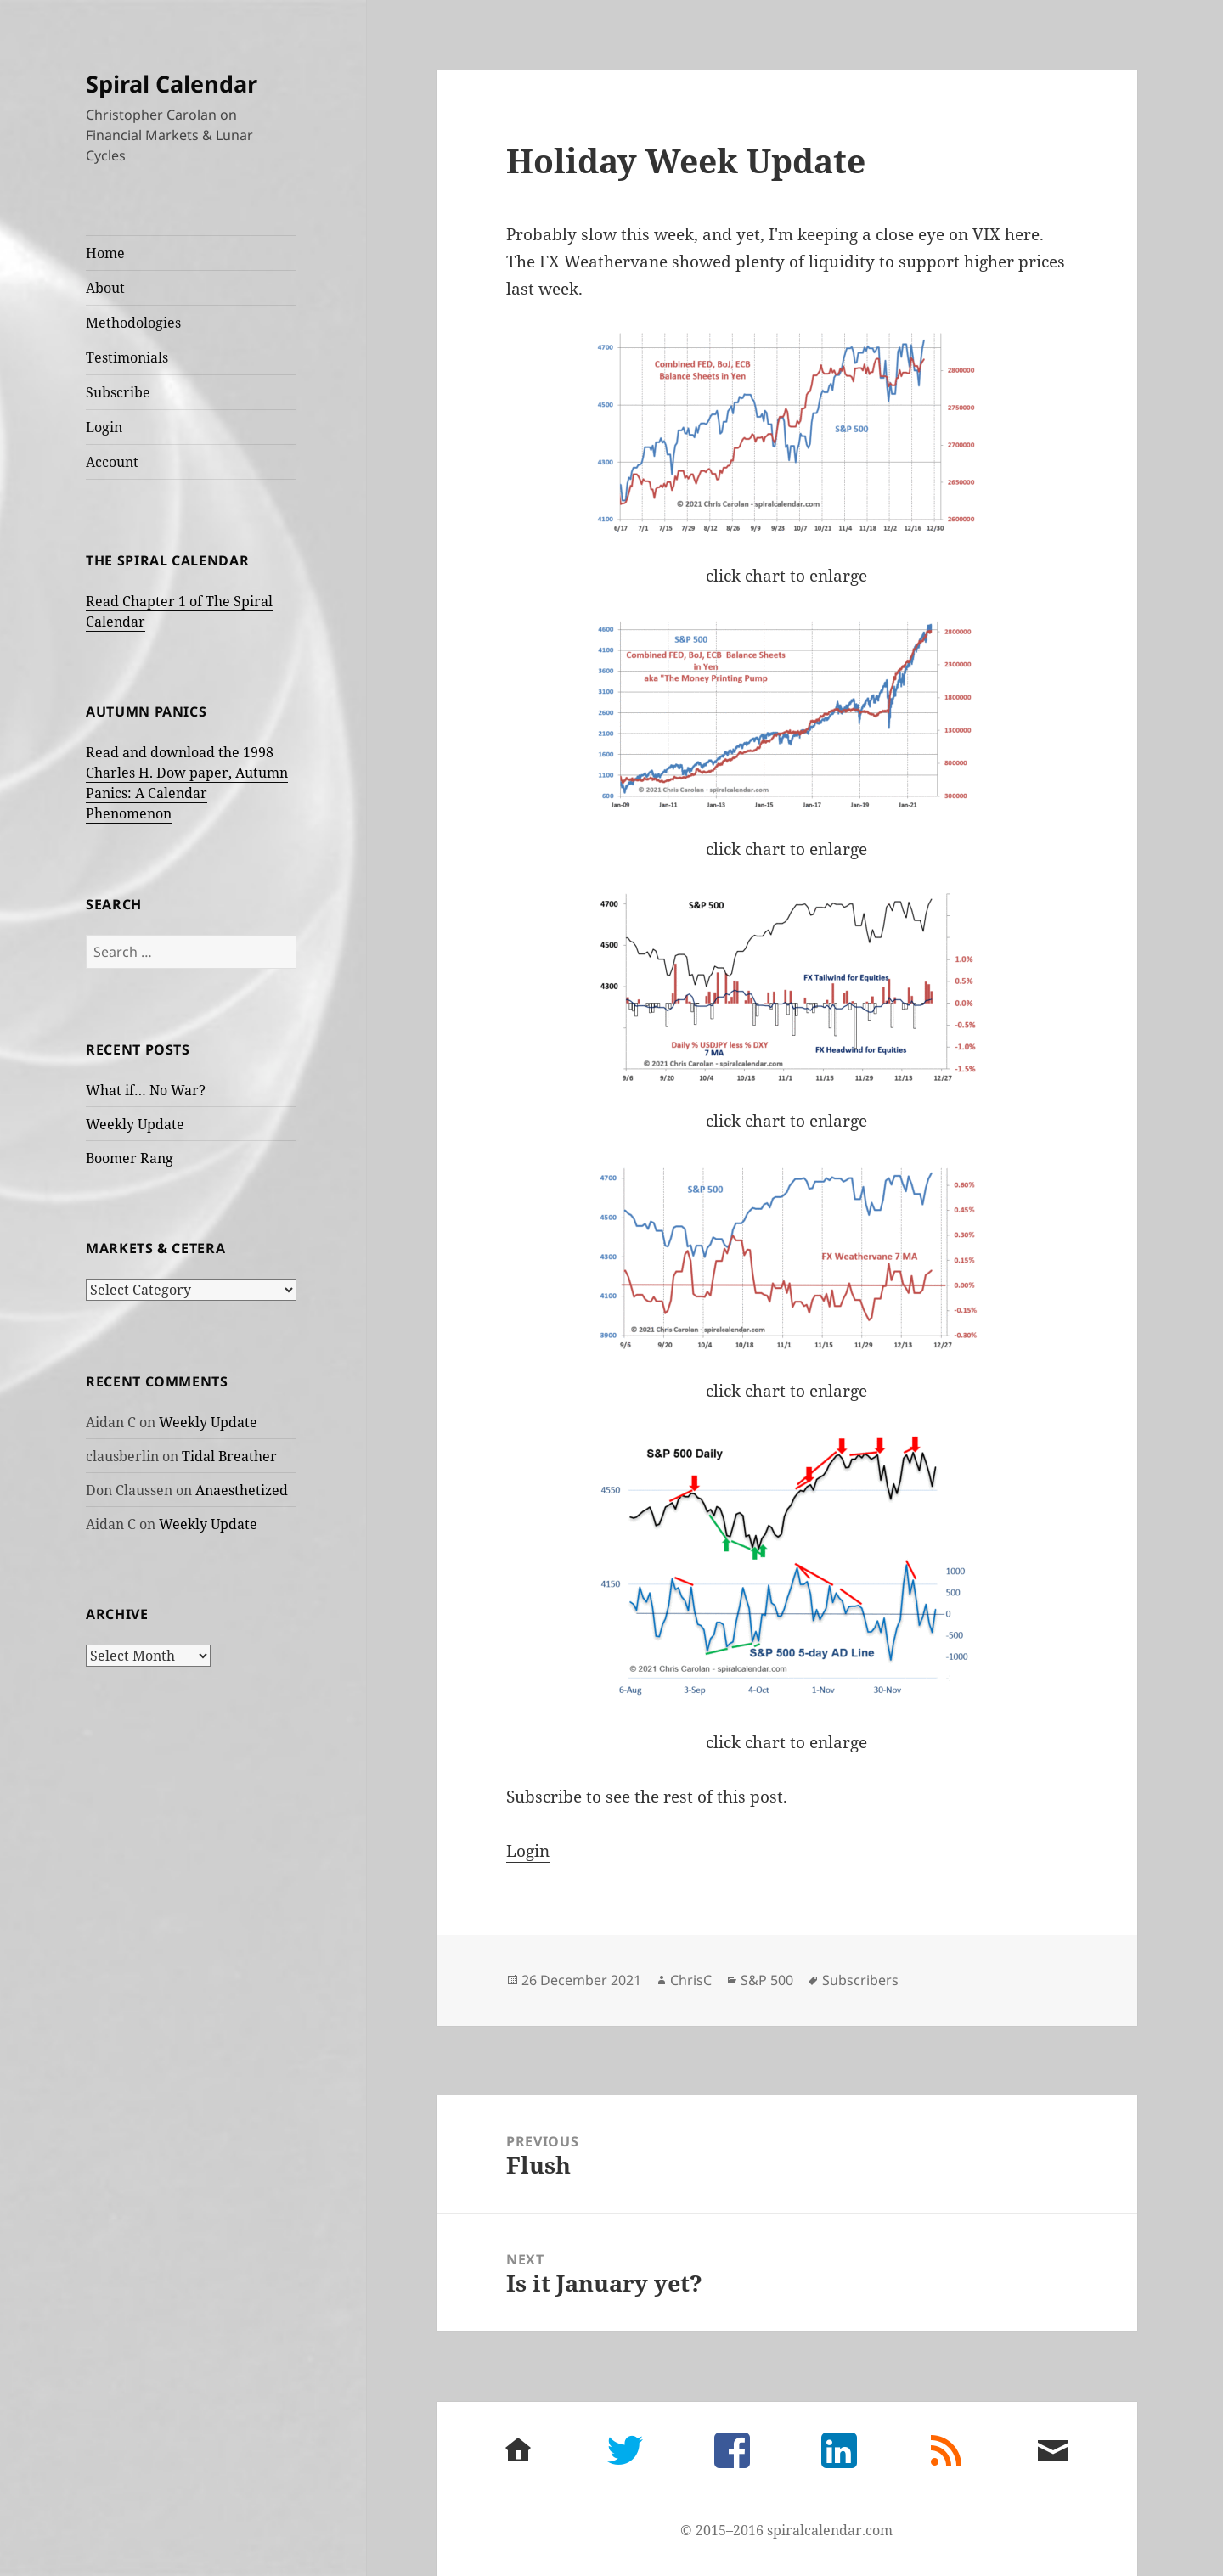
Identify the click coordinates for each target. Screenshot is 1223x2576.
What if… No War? (146, 1090)
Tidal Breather (229, 1456)
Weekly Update (135, 1124)
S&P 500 (767, 1980)
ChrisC (691, 1980)
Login (104, 427)
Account (112, 462)
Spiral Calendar (171, 83)
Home (105, 253)
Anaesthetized (241, 1490)
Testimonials (127, 357)
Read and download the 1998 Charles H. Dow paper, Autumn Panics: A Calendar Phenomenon (187, 783)
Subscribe (118, 392)
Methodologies (133, 322)
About (105, 287)
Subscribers (860, 1980)
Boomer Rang (129, 1158)
